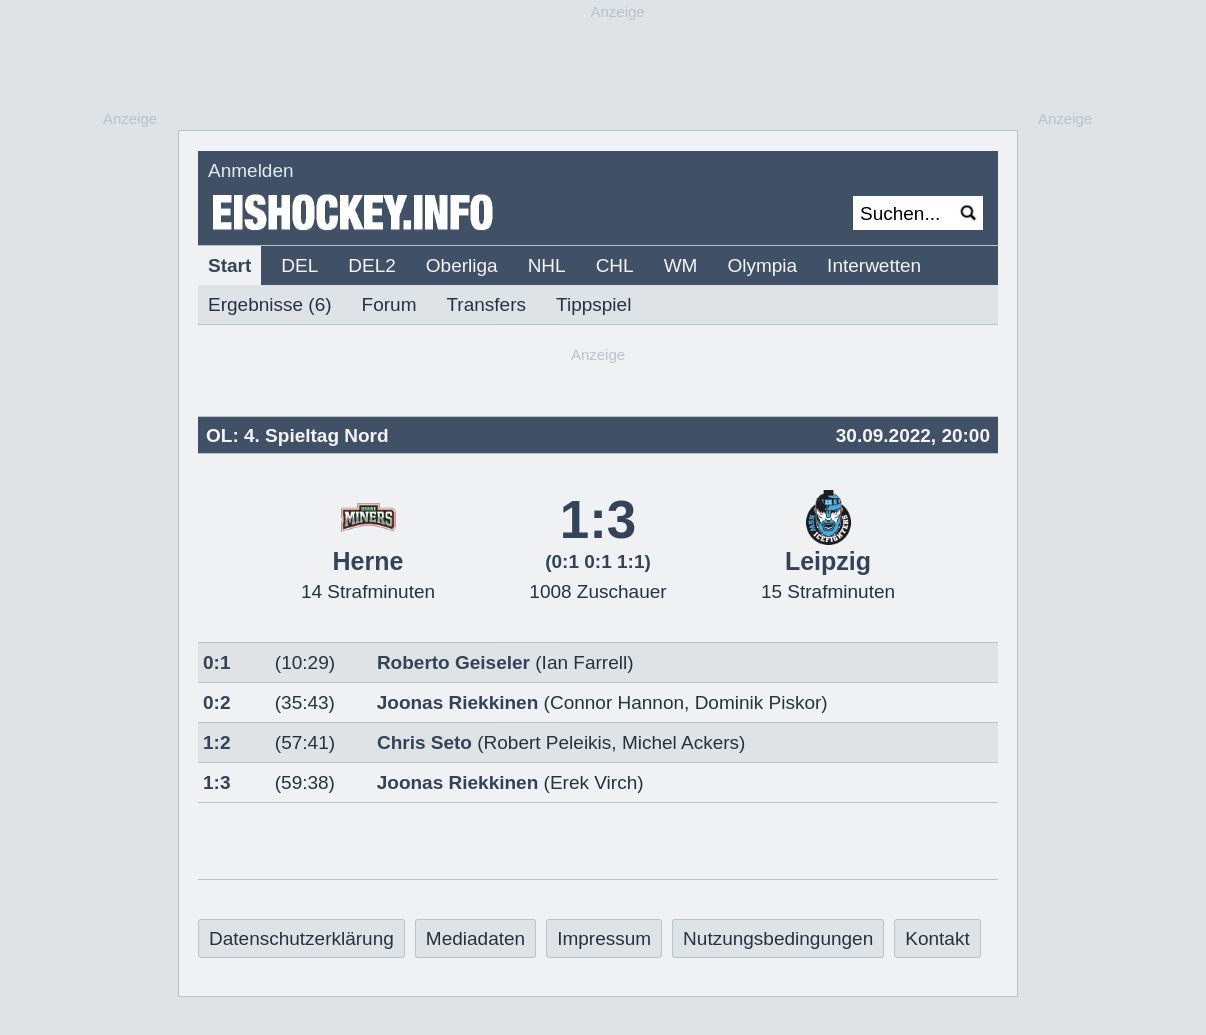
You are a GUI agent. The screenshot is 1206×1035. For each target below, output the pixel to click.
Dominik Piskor (758, 702)
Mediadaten (475, 938)
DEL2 (372, 265)
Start (229, 265)
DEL (299, 265)
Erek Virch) (597, 782)
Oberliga (462, 265)
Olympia (762, 265)
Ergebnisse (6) (270, 304)
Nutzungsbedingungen (778, 938)
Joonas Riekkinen (458, 702)
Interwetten (874, 265)
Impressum (604, 938)
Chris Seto (424, 742)
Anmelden (251, 170)
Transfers (486, 304)
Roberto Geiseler (453, 662)
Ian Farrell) (588, 662)
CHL (615, 265)
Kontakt (937, 938)
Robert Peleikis (548, 742)
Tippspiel (593, 304)
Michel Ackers (680, 742)
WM (681, 265)
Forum (389, 304)
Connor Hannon (617, 702)
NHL (547, 265)
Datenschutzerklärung (301, 938)
